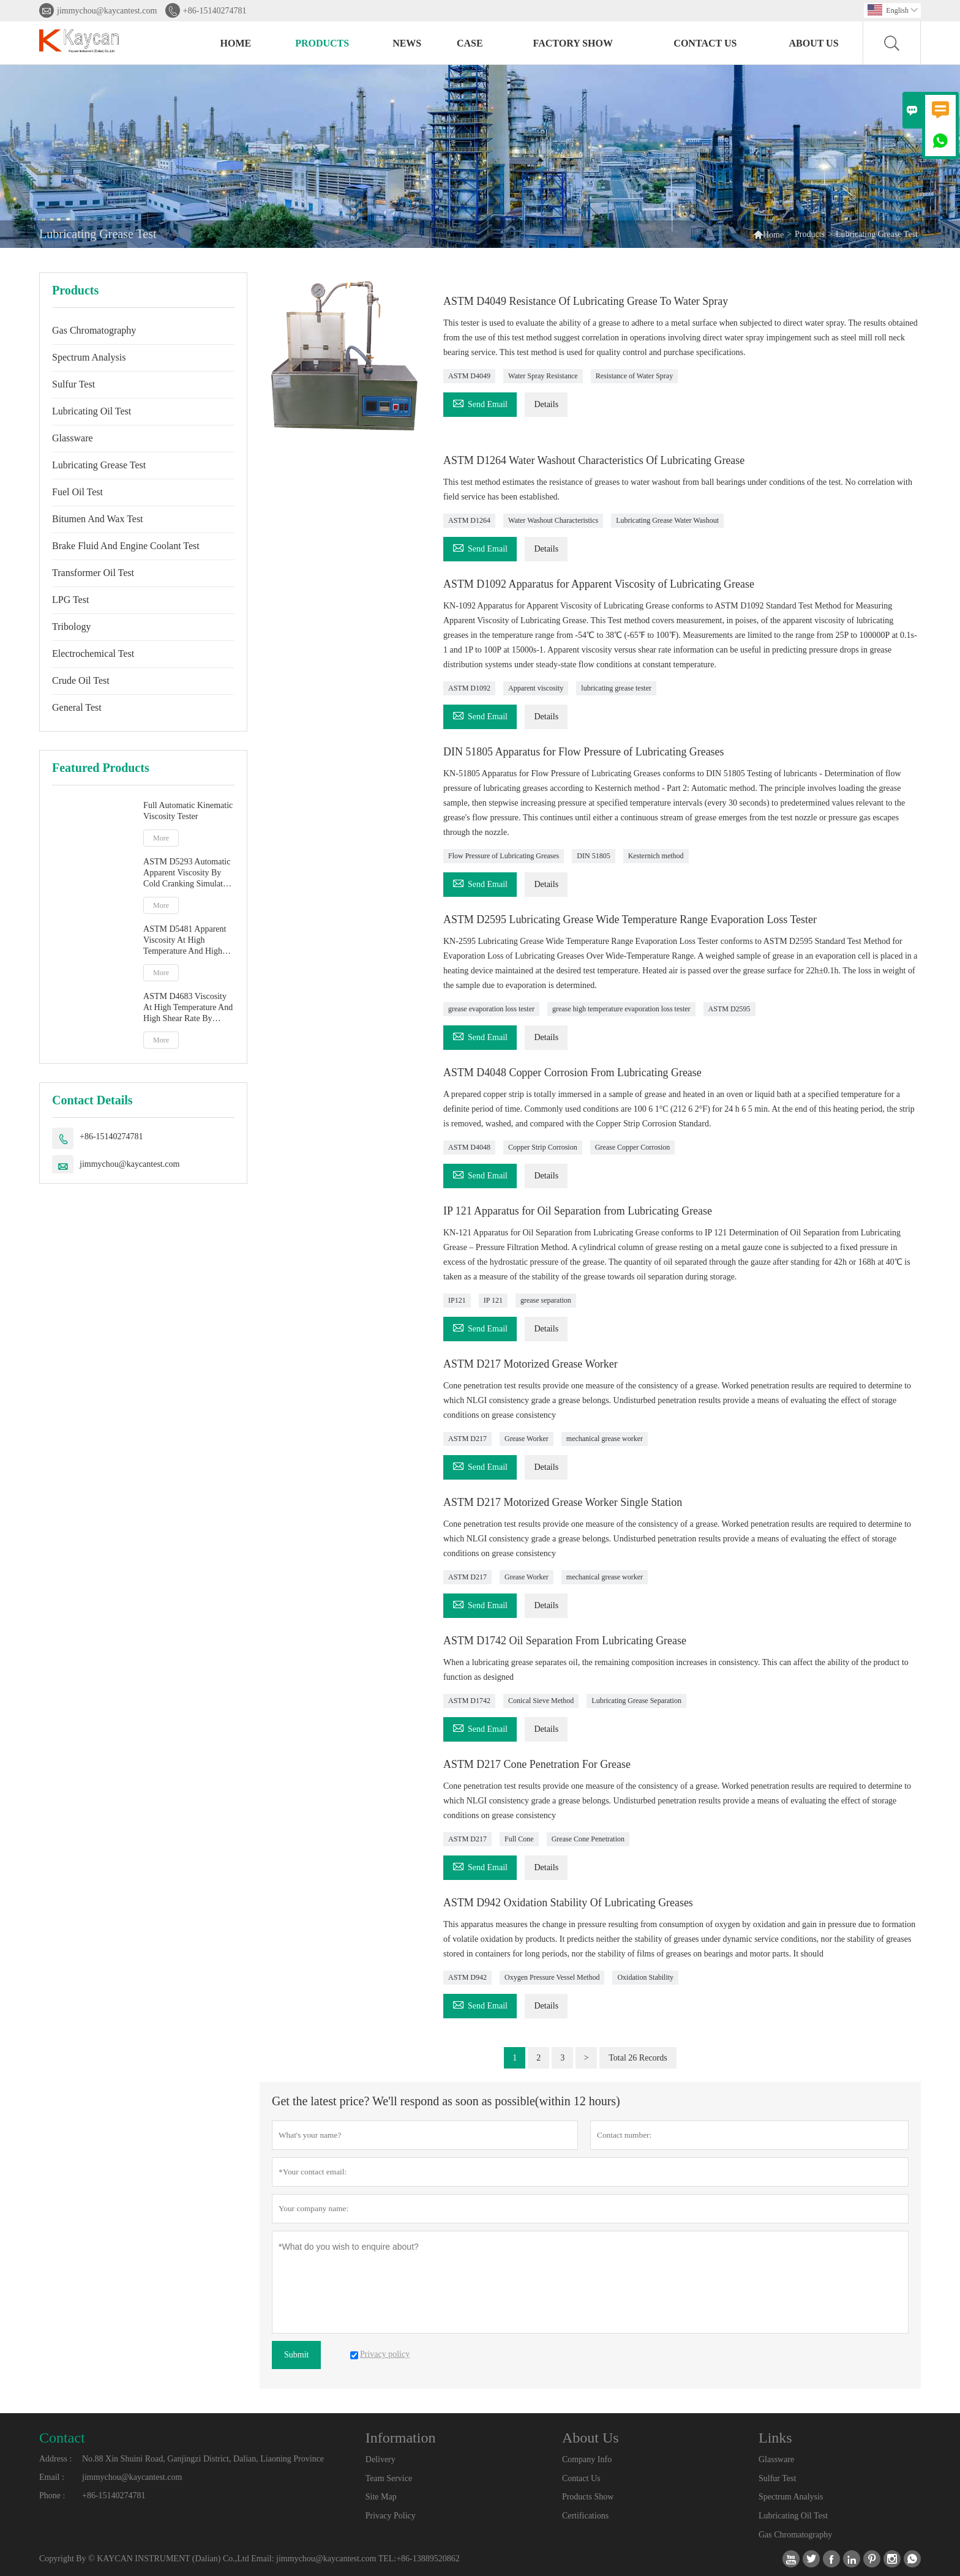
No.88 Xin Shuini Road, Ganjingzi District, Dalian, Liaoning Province (203, 2458)
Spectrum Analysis (89, 357)
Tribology (71, 626)
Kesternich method (656, 856)
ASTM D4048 (469, 1147)
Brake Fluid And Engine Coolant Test (126, 546)
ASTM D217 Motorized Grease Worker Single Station (563, 1502)
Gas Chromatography (94, 330)
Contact (62, 2438)
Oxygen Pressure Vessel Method (551, 1977)
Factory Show (573, 43)
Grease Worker (526, 1438)
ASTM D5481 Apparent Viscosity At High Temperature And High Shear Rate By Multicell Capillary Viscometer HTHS (185, 940)
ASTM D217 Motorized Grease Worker (530, 1364)
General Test (77, 707)
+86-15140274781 (215, 10)
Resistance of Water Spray (634, 376)
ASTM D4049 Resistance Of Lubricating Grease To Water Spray (586, 301)
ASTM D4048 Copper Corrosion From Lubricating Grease (573, 1072)
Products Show (587, 2496)
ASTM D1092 (469, 688)
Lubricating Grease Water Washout (667, 520)
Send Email (480, 402)
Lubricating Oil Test (91, 411)
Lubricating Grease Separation (636, 1700)
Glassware (72, 438)
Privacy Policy (391, 2515)
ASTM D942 (467, 1977)
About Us (813, 43)
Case (470, 43)
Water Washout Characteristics (553, 520)
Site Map (381, 2496)
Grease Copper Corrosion (632, 1147)
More (161, 838)
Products (322, 43)
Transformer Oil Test (93, 572)
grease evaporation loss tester (491, 1009)
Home (236, 43)
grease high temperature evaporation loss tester (621, 1009)
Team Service (389, 2478)
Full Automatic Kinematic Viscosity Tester (188, 811)
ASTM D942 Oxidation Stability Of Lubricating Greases (568, 1902)
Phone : (52, 2495)
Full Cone (519, 1839)
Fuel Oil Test (77, 492)
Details (546, 404)
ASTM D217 (467, 1438)
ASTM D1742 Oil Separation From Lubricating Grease (565, 1640)
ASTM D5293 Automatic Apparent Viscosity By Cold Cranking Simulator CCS (186, 873)
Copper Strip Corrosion (542, 1147)
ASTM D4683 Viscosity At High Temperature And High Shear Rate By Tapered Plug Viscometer (188, 1008)
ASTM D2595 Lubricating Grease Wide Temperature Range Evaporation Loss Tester (631, 919)
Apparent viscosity (535, 688)
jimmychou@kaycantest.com (107, 10)
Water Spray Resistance (543, 376)
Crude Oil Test (81, 680)
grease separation (545, 1300)
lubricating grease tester (616, 688)
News (406, 43)
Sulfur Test (73, 384)
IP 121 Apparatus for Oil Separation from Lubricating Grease (578, 1211)
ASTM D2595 (729, 1009)
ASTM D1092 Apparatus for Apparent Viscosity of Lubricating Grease (599, 584)
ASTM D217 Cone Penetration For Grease (537, 1764)
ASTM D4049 (469, 376)
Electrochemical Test (93, 653)
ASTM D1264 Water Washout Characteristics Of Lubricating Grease (594, 460)
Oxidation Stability (645, 1977)
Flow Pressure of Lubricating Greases (503, 856)
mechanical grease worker (604, 1438)
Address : (55, 2458)
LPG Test (70, 599)
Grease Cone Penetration (588, 1839)
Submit (296, 2354)
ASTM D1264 (469, 520)
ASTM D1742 (469, 1700)
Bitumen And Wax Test (97, 519)
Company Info (587, 2459)
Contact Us (705, 43)
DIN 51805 (593, 856)
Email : (51, 2477)
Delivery (381, 2459)
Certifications (585, 2515)
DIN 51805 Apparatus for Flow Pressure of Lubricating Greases (584, 752)
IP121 (457, 1300)
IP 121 (493, 1300)
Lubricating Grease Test (99, 465)
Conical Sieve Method (541, 1700)
